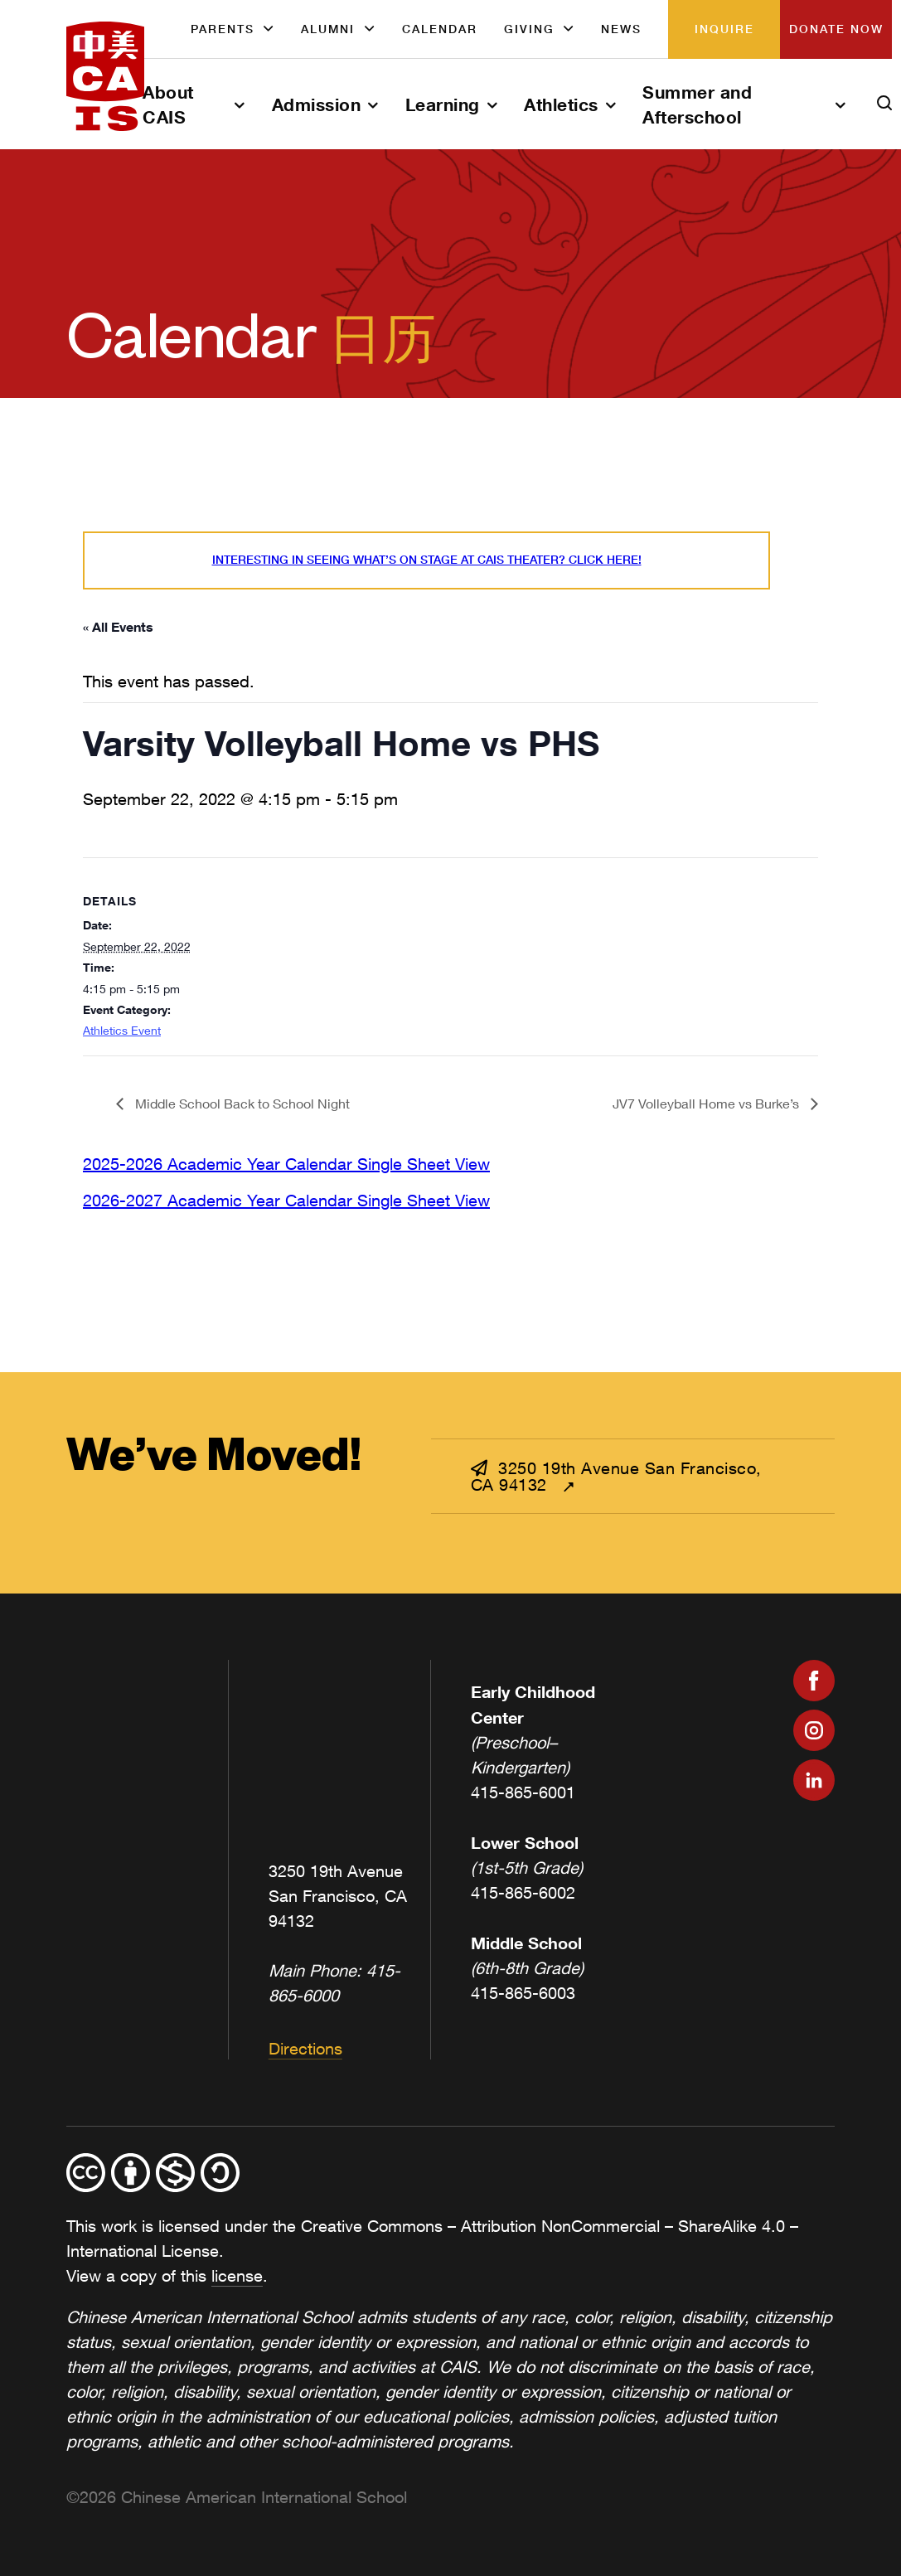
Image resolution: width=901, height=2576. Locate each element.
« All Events (118, 626)
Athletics (561, 104)
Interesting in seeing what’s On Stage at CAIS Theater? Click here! (427, 559)
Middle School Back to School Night (241, 1103)
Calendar (439, 29)
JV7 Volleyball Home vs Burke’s (707, 1103)
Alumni (328, 29)
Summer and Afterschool (697, 104)
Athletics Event (122, 1030)
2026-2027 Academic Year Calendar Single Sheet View (286, 1200)
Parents (222, 29)
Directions (305, 2048)
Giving (529, 29)
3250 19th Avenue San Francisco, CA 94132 (616, 1476)
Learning (442, 104)
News (621, 29)
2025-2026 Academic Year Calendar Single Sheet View (286, 1163)
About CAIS (168, 104)
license (237, 2275)
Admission (316, 104)
